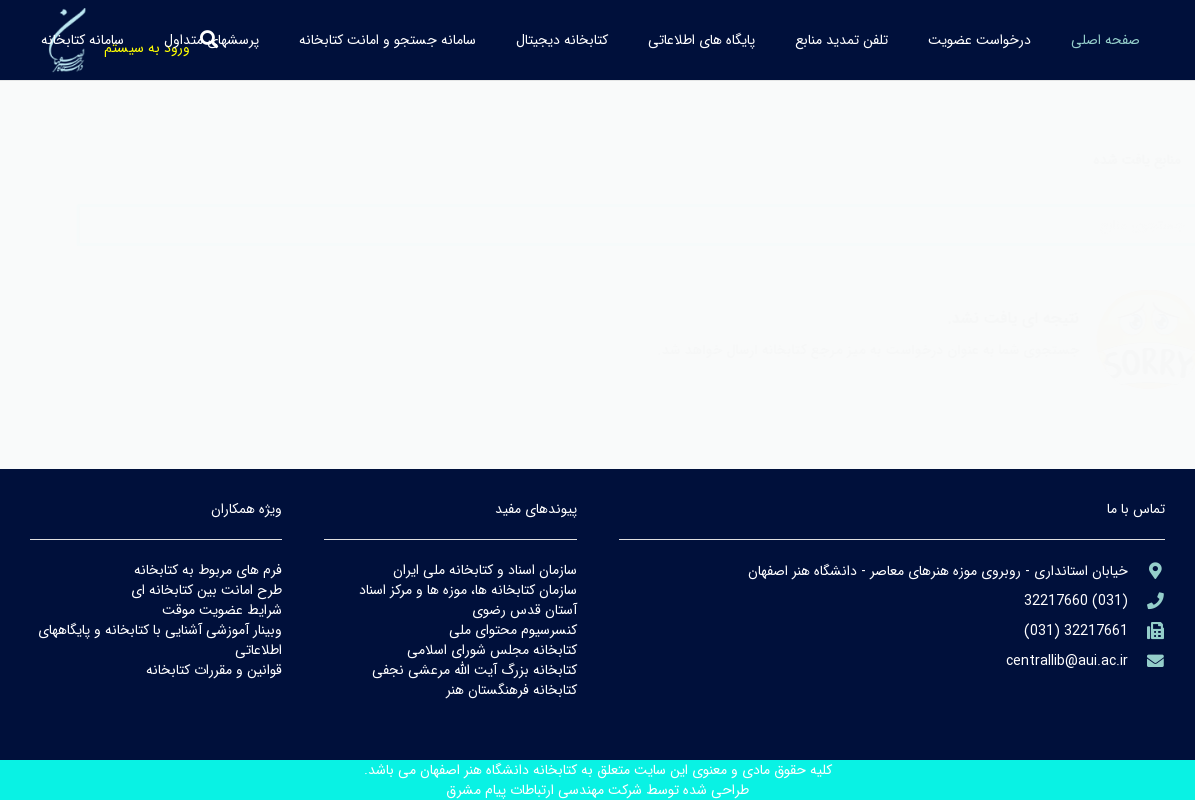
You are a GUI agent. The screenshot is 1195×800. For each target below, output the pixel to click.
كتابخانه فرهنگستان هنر (511, 690)
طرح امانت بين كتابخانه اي (206, 590)
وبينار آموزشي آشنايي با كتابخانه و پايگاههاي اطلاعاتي (160, 640)
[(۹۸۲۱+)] (1146, 631)
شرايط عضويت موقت (222, 610)
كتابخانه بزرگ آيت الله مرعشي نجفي (474, 670)
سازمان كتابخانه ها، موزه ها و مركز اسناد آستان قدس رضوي (468, 600)
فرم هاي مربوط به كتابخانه (208, 570)
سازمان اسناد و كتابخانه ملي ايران (485, 570)
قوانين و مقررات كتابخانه (214, 670)
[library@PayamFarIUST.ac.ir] (1146, 661)
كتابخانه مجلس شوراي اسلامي (492, 650)
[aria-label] (1146, 571)
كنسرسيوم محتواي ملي (513, 630)
